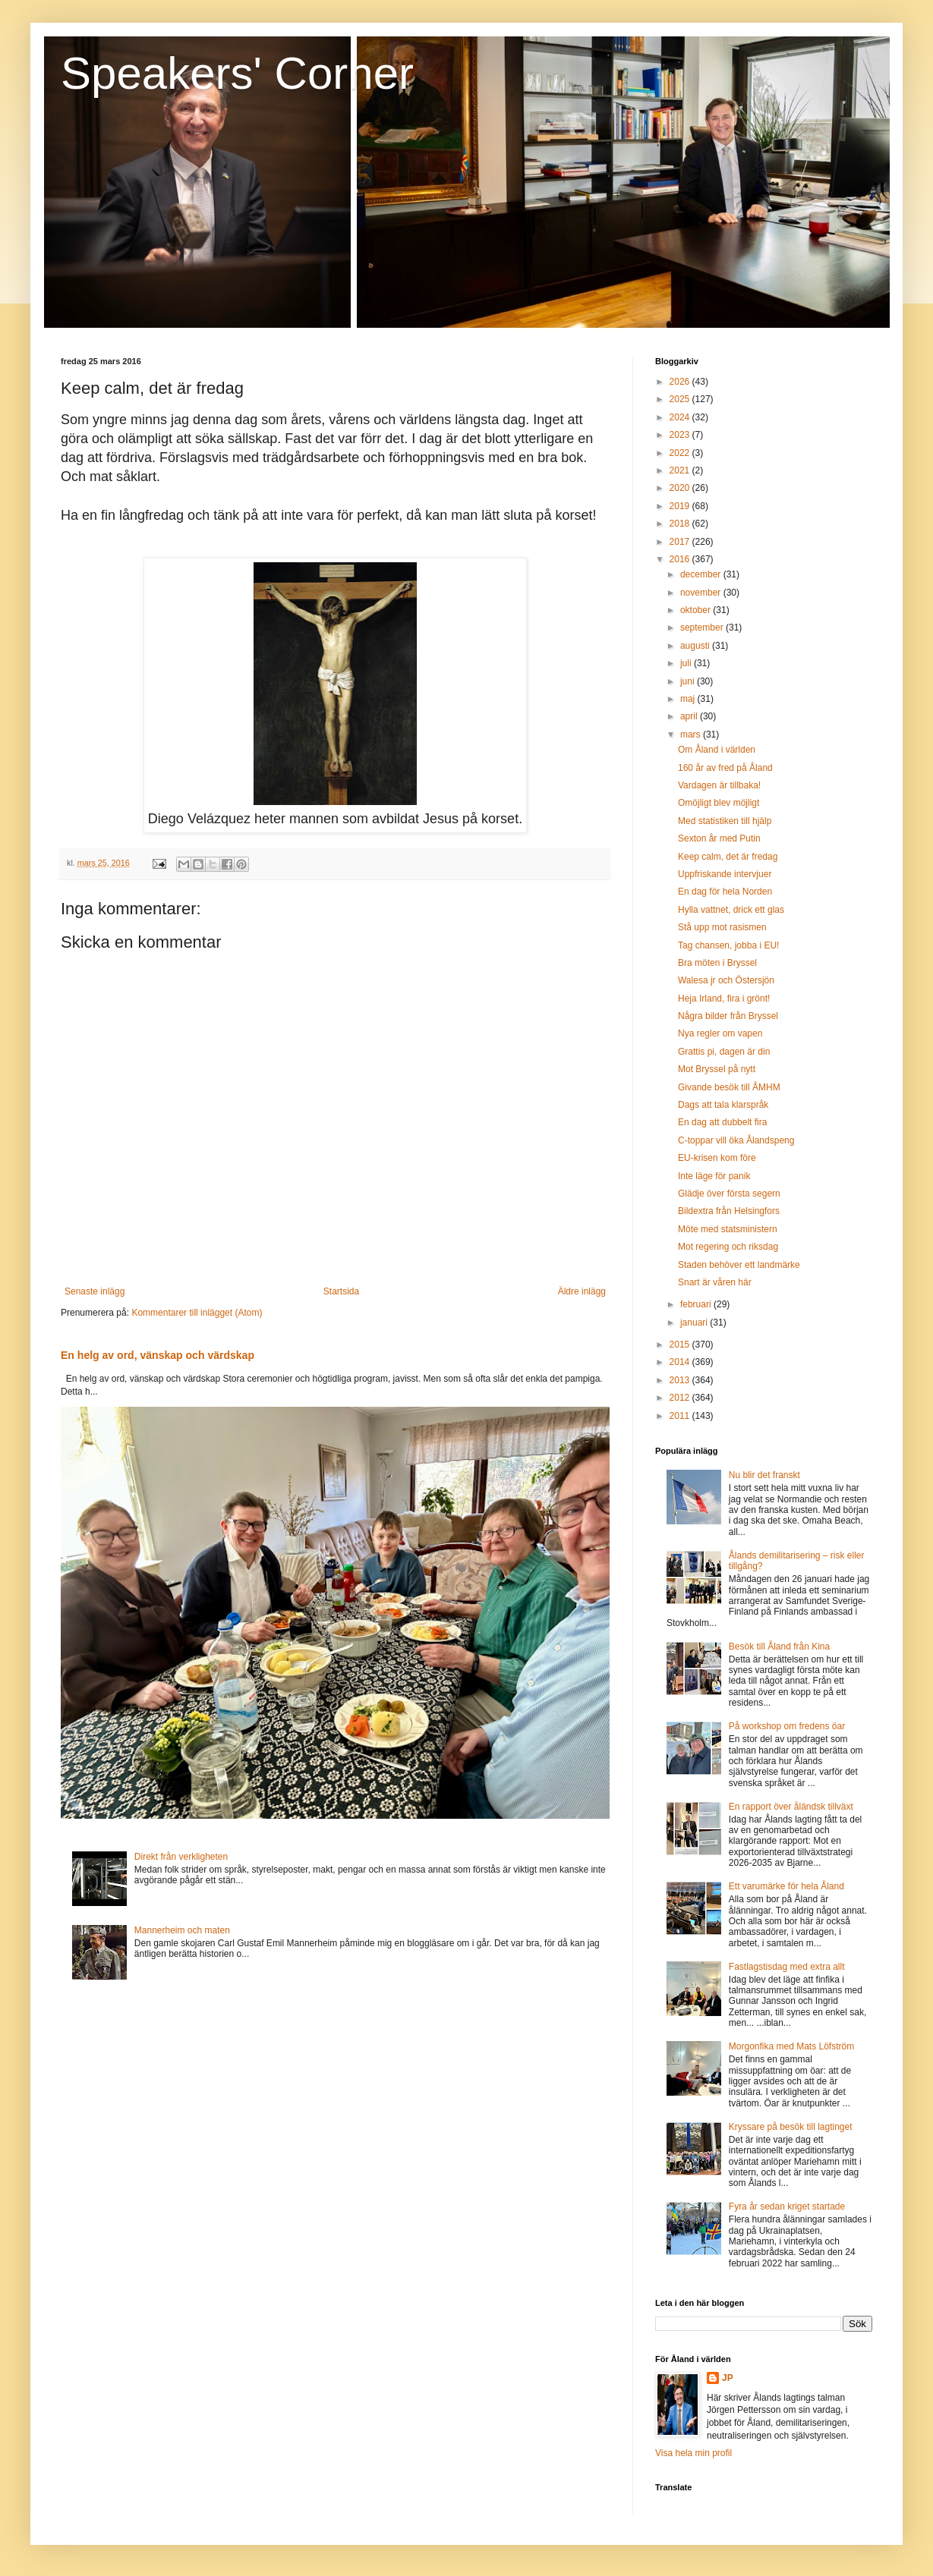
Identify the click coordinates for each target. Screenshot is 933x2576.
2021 (681, 470)
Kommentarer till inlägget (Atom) (196, 1312)
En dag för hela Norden (725, 891)
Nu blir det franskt (764, 1475)
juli (687, 663)
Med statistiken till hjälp (724, 821)
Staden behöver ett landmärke (739, 1265)
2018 (681, 523)
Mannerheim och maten (182, 1930)
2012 (681, 1397)
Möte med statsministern (727, 1229)
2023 (681, 434)
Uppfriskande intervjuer (724, 874)
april (690, 716)
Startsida (341, 1291)
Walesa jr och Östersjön (726, 980)
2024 (681, 417)
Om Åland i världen (716, 749)
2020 (681, 488)
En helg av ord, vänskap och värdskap (157, 1355)
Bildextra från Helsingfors (729, 1211)
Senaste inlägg (95, 1291)
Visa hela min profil (693, 2453)
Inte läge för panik (714, 1176)
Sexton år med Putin (719, 838)
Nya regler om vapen (720, 1033)
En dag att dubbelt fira (722, 1122)
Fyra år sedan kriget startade (787, 2206)
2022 (681, 453)
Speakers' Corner (237, 73)
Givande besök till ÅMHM (729, 1087)
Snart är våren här (715, 1282)
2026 (681, 381)
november (701, 592)
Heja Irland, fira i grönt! (724, 998)
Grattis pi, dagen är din (724, 1051)
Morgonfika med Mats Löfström (791, 2046)
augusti (696, 645)
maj (689, 699)
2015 (681, 1344)
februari (697, 1304)
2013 (681, 1380)
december (701, 574)
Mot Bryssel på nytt (716, 1069)
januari (695, 1322)
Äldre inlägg (582, 1291)
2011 (681, 1416)
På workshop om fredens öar (787, 1726)
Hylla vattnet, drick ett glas (731, 909)
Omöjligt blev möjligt (718, 802)
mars (691, 734)
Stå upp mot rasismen (722, 927)
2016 (681, 559)
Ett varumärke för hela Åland (786, 1886)
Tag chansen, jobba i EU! (728, 945)
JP (727, 2378)
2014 (681, 1362)
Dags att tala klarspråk (723, 1104)
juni (688, 681)
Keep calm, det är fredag (727, 856)
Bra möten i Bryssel (717, 963)
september (703, 627)
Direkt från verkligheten (181, 1856)
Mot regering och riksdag (728, 1246)
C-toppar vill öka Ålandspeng (736, 1140)
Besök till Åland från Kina (779, 1646)
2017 (681, 541)
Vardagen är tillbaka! (719, 785)
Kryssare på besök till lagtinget (791, 2127)
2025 (681, 399)
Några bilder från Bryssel (728, 1016)
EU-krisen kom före (717, 1158)
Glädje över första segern (729, 1193)
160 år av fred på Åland (725, 768)
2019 (681, 506)
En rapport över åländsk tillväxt (791, 1806)
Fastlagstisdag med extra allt (787, 1966)
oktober (696, 610)
